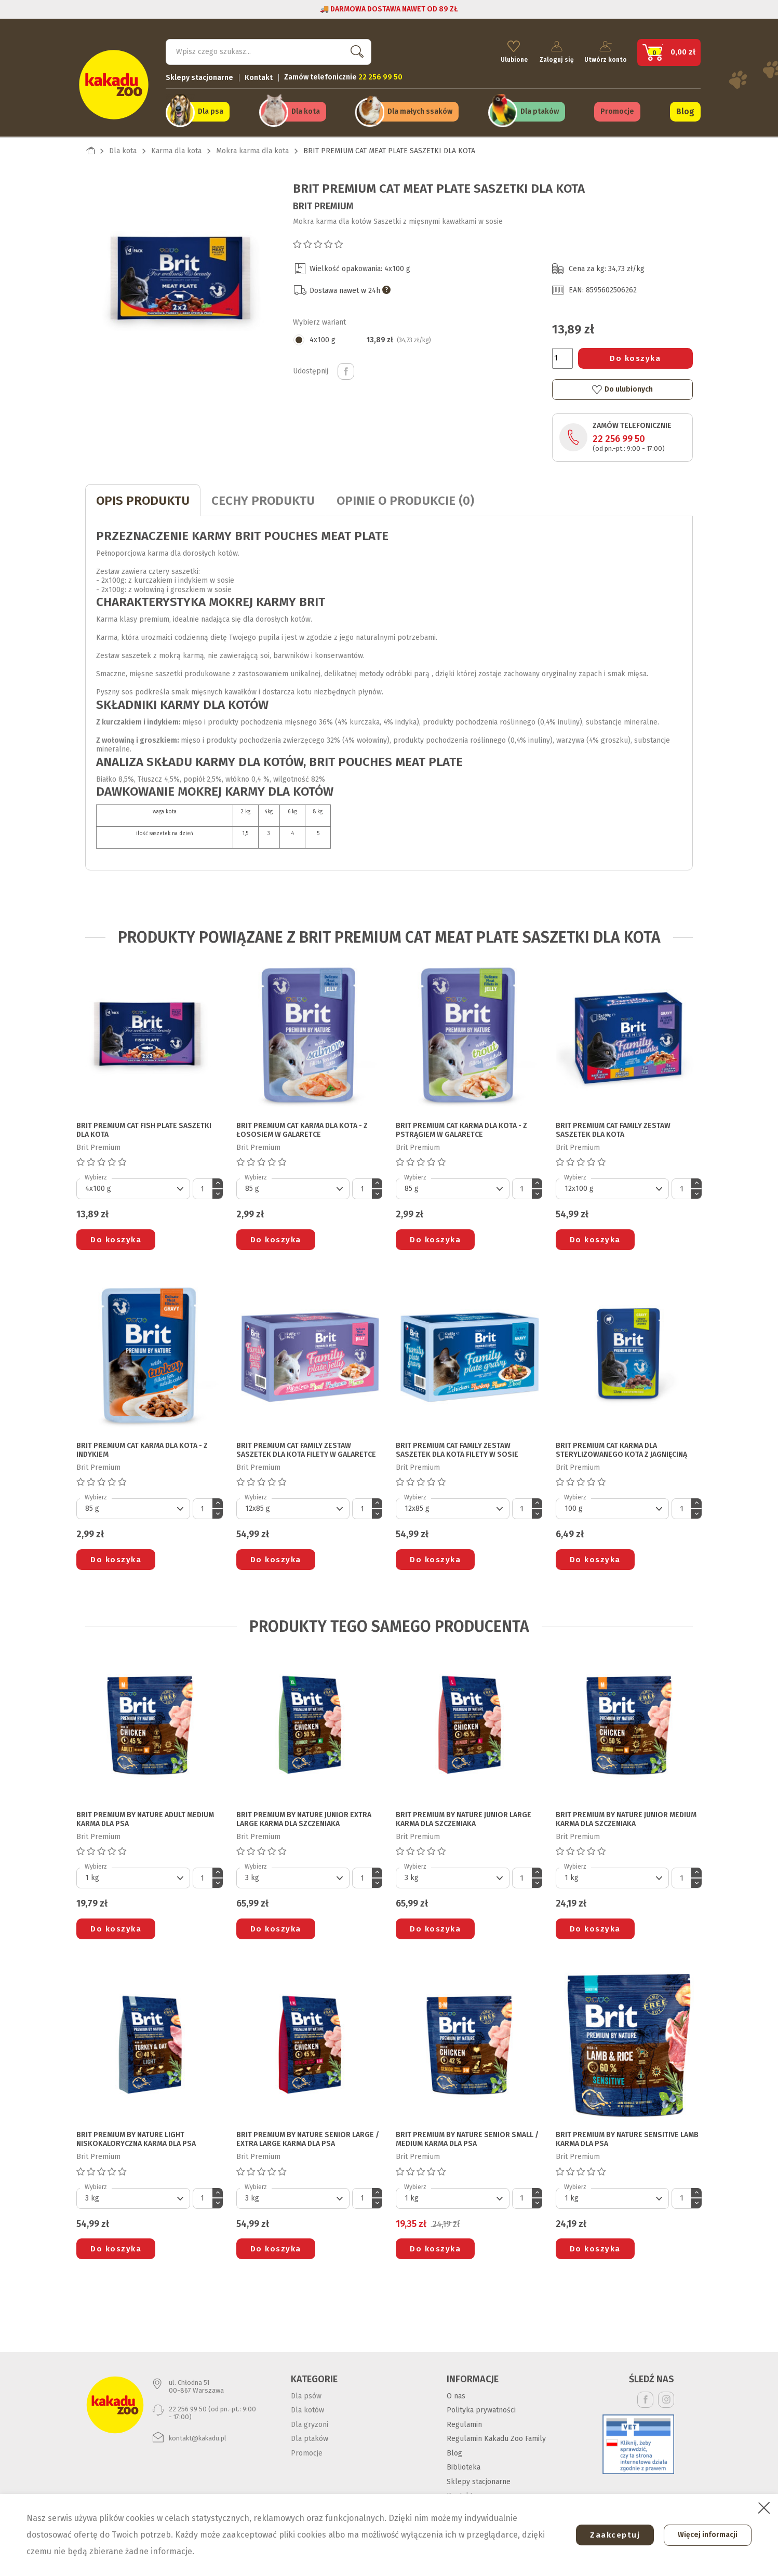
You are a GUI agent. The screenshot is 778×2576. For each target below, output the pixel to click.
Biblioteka (463, 2464)
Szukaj (354, 49)
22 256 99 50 (619, 436)
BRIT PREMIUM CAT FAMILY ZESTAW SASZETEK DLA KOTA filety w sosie (457, 1447)
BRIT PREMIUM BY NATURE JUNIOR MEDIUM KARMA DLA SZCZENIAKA (626, 1817)
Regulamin (464, 2422)
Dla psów (306, 2393)
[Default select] (133, 1186)
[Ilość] (562, 355)
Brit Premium (323, 203)
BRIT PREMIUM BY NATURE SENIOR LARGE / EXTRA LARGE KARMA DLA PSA (307, 2136)
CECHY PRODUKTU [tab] (263, 498)
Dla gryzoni (309, 2422)
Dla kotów (307, 2407)
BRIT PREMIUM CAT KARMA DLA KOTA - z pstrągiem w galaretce (461, 1127)
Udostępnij (346, 368)
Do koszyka (635, 355)
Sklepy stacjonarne (199, 75)
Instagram (666, 2397)
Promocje (617, 109)
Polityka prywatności (481, 2407)
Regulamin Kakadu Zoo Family (496, 2436)
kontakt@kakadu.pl (197, 2435)
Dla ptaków (539, 109)
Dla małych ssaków (419, 109)
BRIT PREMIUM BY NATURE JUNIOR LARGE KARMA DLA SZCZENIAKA (463, 1817)
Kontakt (259, 75)
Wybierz (96, 1174)
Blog (685, 110)
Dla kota (305, 109)
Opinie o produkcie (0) (405, 498)
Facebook (645, 2397)
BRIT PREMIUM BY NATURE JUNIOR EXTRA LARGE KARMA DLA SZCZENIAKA (303, 1817)
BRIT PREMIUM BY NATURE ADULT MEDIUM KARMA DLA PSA (145, 1817)
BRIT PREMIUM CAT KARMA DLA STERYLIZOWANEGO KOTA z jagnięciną (621, 1447)
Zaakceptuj (610, 2535)
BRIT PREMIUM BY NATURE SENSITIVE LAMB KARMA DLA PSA (627, 2136)
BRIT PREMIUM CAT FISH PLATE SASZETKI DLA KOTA (143, 1127)
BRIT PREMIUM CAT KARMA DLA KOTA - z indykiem (142, 1447)
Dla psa (210, 109)
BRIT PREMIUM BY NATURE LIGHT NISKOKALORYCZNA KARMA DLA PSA (136, 2136)
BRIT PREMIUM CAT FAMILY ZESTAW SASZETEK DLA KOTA (613, 1127)
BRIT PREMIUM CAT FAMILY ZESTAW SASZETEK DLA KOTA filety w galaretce (306, 1447)
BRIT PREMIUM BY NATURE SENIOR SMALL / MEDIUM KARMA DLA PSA (467, 2136)
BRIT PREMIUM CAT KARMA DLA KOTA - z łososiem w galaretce (302, 1127)
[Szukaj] (268, 50)
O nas (456, 2393)
